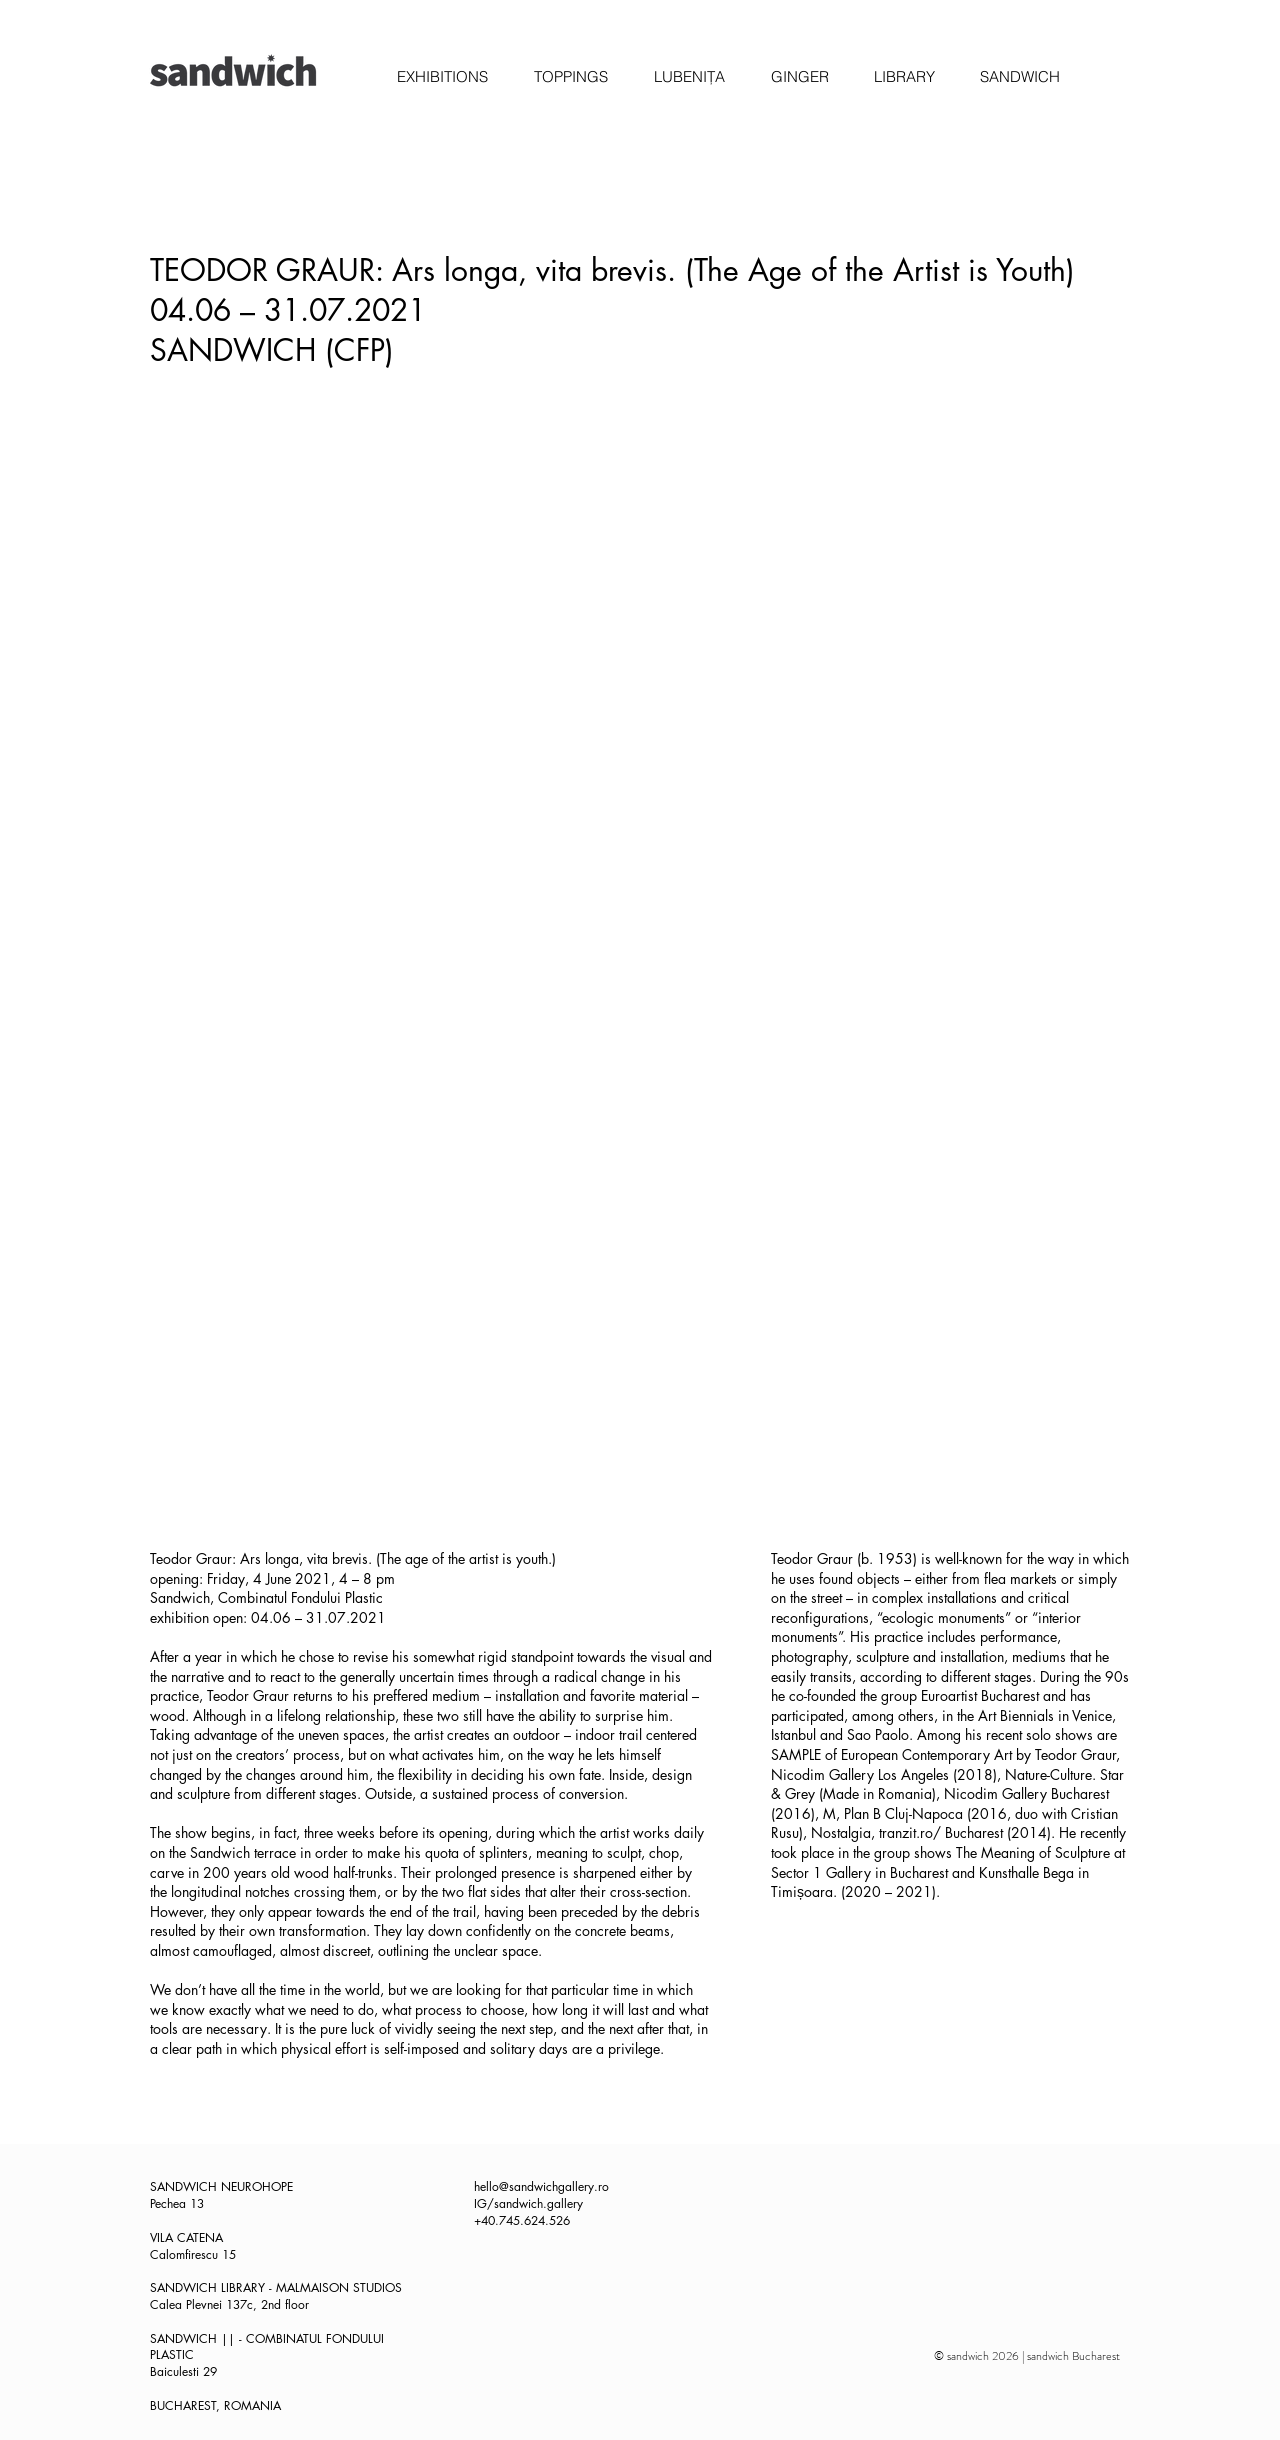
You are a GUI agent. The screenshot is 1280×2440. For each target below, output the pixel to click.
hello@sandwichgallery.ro (541, 2186)
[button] (442, 77)
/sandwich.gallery (535, 2203)
